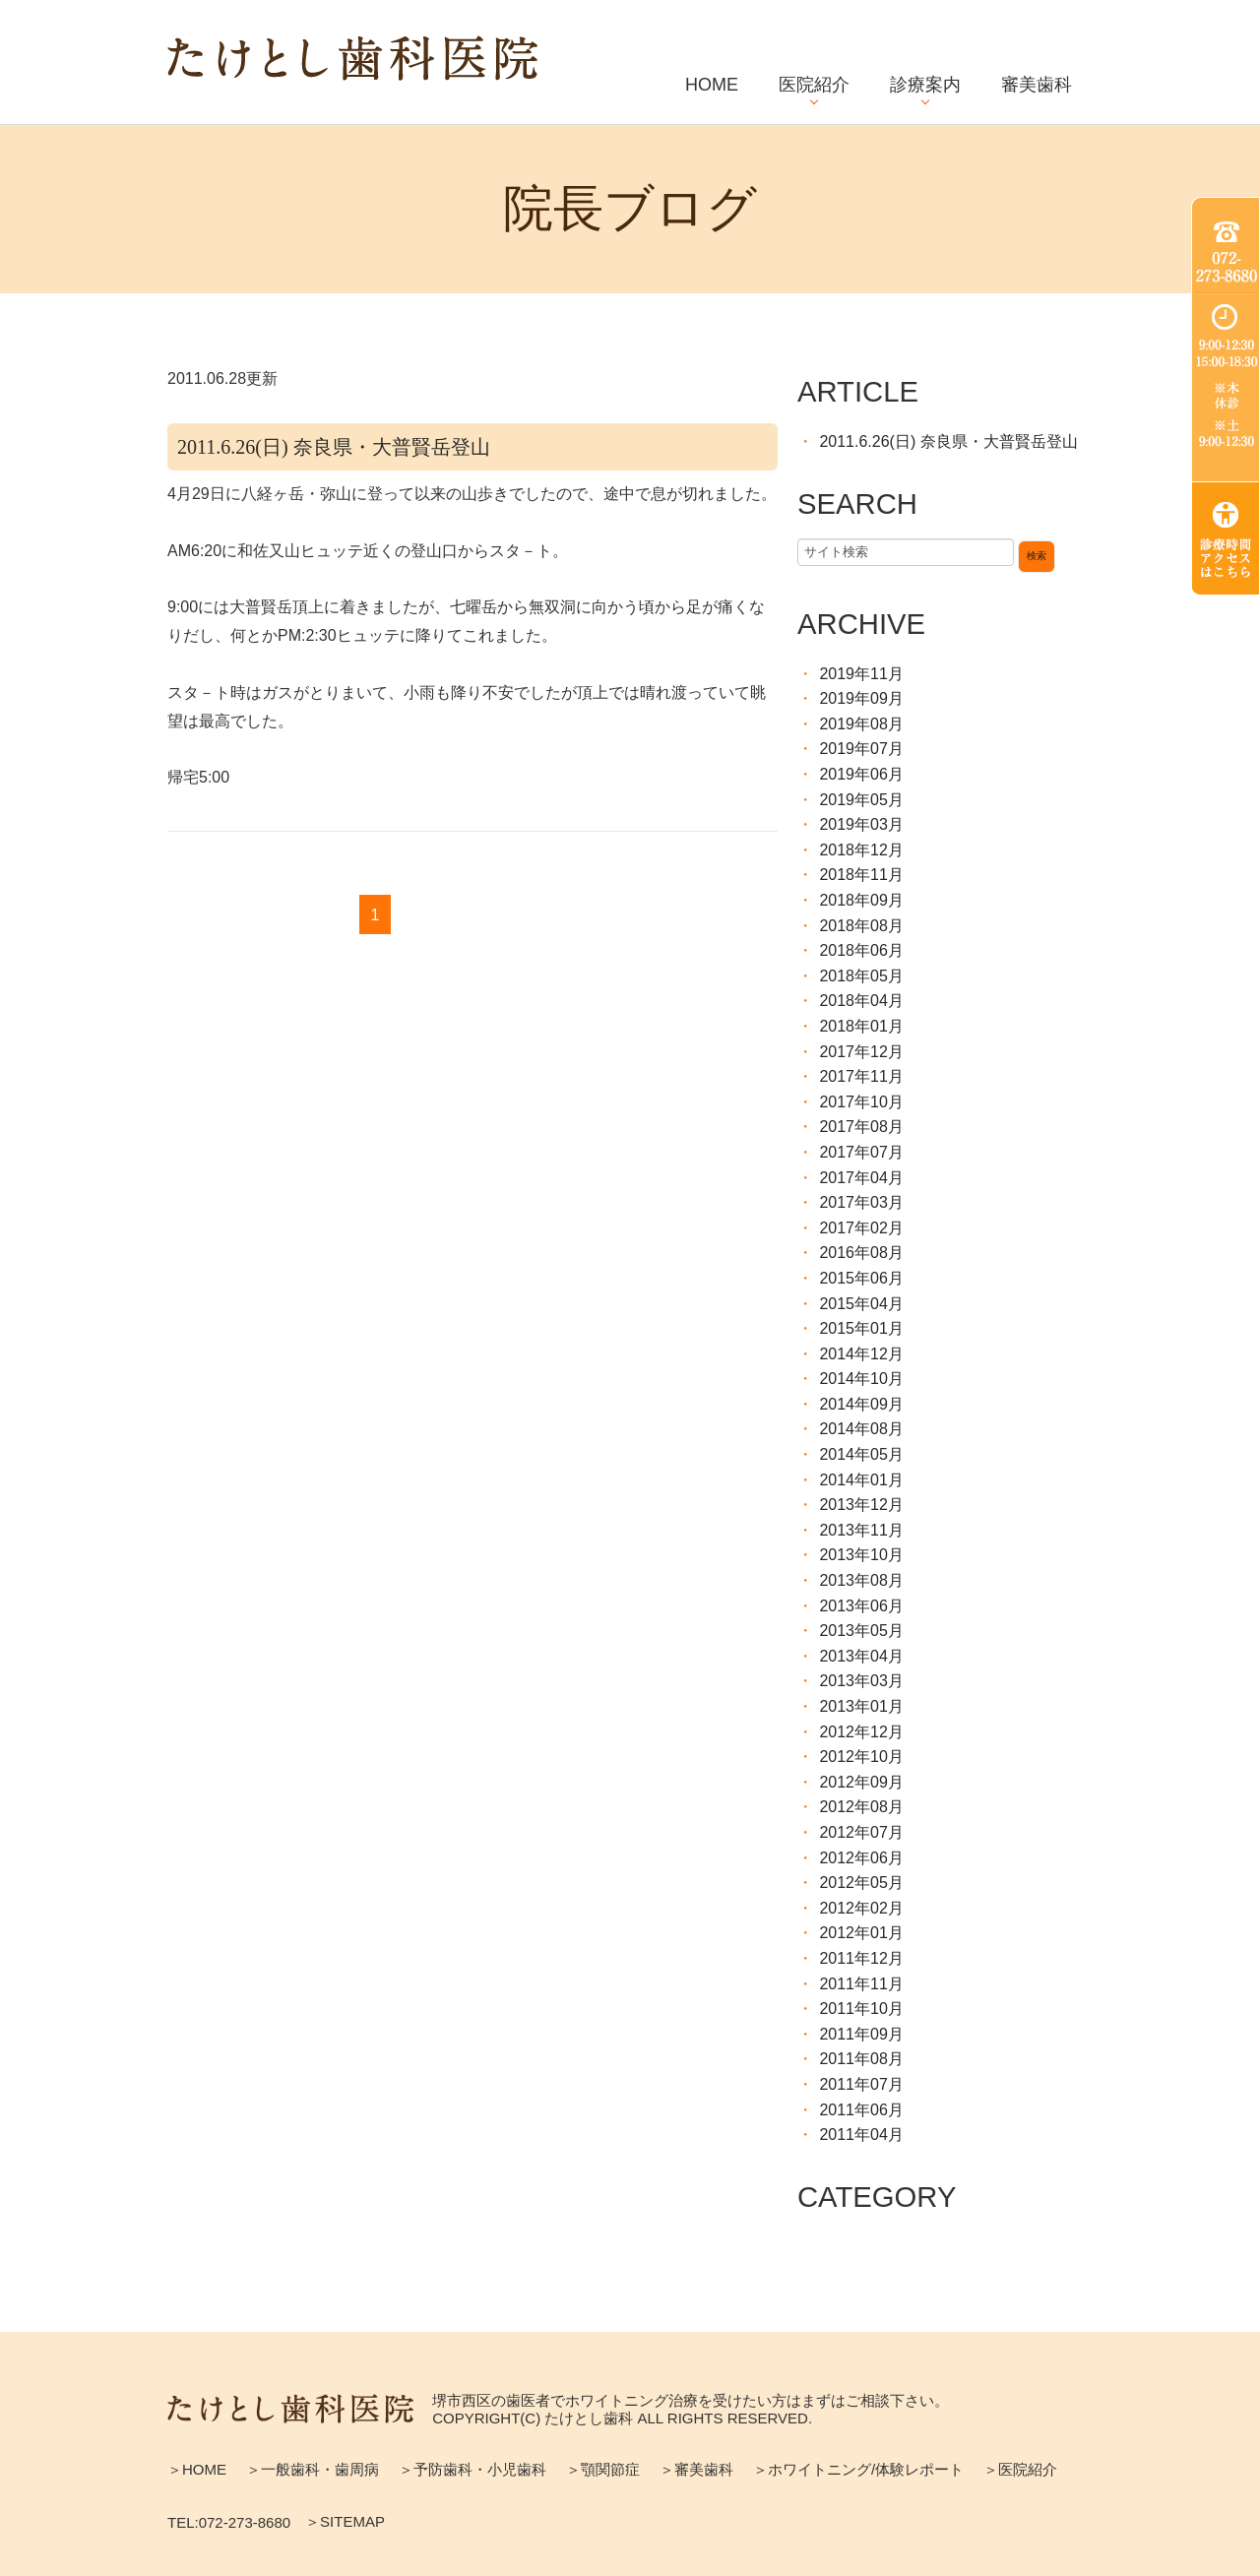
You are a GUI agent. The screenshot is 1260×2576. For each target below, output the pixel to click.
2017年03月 (861, 1202)
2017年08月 (861, 1126)
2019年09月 (861, 698)
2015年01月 (861, 1328)
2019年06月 (861, 774)
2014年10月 (861, 1378)
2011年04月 (861, 2134)
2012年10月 (861, 1756)
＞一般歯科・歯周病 (312, 2469)
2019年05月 (861, 799)
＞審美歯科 (696, 2469)
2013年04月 (861, 1656)
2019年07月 (861, 748)
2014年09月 (861, 1404)
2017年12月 (861, 1051)
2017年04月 (861, 1177)
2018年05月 (861, 976)
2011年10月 (861, 2008)
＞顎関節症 (603, 2469)
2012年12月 (861, 1732)
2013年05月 (861, 1630)
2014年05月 (861, 1454)
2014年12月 (861, 1354)
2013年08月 (861, 1580)
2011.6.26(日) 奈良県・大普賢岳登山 (333, 447)
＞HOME (196, 2469)
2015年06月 (861, 1278)
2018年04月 (861, 1000)
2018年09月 (861, 900)
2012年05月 (861, 1882)
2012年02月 (861, 1908)
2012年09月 (861, 1782)
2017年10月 (861, 1102)
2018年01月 (861, 1026)
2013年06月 (861, 1606)
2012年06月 (861, 1858)
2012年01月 (861, 1932)
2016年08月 (861, 1252)
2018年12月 (861, 850)
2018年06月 (861, 950)
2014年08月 (861, 1428)
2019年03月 (861, 824)
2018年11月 (861, 874)
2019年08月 (861, 724)
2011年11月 (861, 1984)
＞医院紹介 (1020, 2469)
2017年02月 (861, 1228)
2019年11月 (861, 673)
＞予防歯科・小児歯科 (472, 2469)
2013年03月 (861, 1680)
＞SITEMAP (345, 2521)
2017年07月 (861, 1152)
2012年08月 (861, 1806)
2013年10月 (861, 1554)
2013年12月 (861, 1504)
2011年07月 (861, 2084)
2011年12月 (861, 1958)
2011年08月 (861, 2058)
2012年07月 (861, 1832)
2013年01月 (861, 1706)
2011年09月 (861, 2034)
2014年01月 (861, 1480)
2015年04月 (861, 1303)
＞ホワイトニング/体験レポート (858, 2469)
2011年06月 (861, 2110)
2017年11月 (861, 1076)
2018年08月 (861, 925)
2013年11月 (861, 1530)
